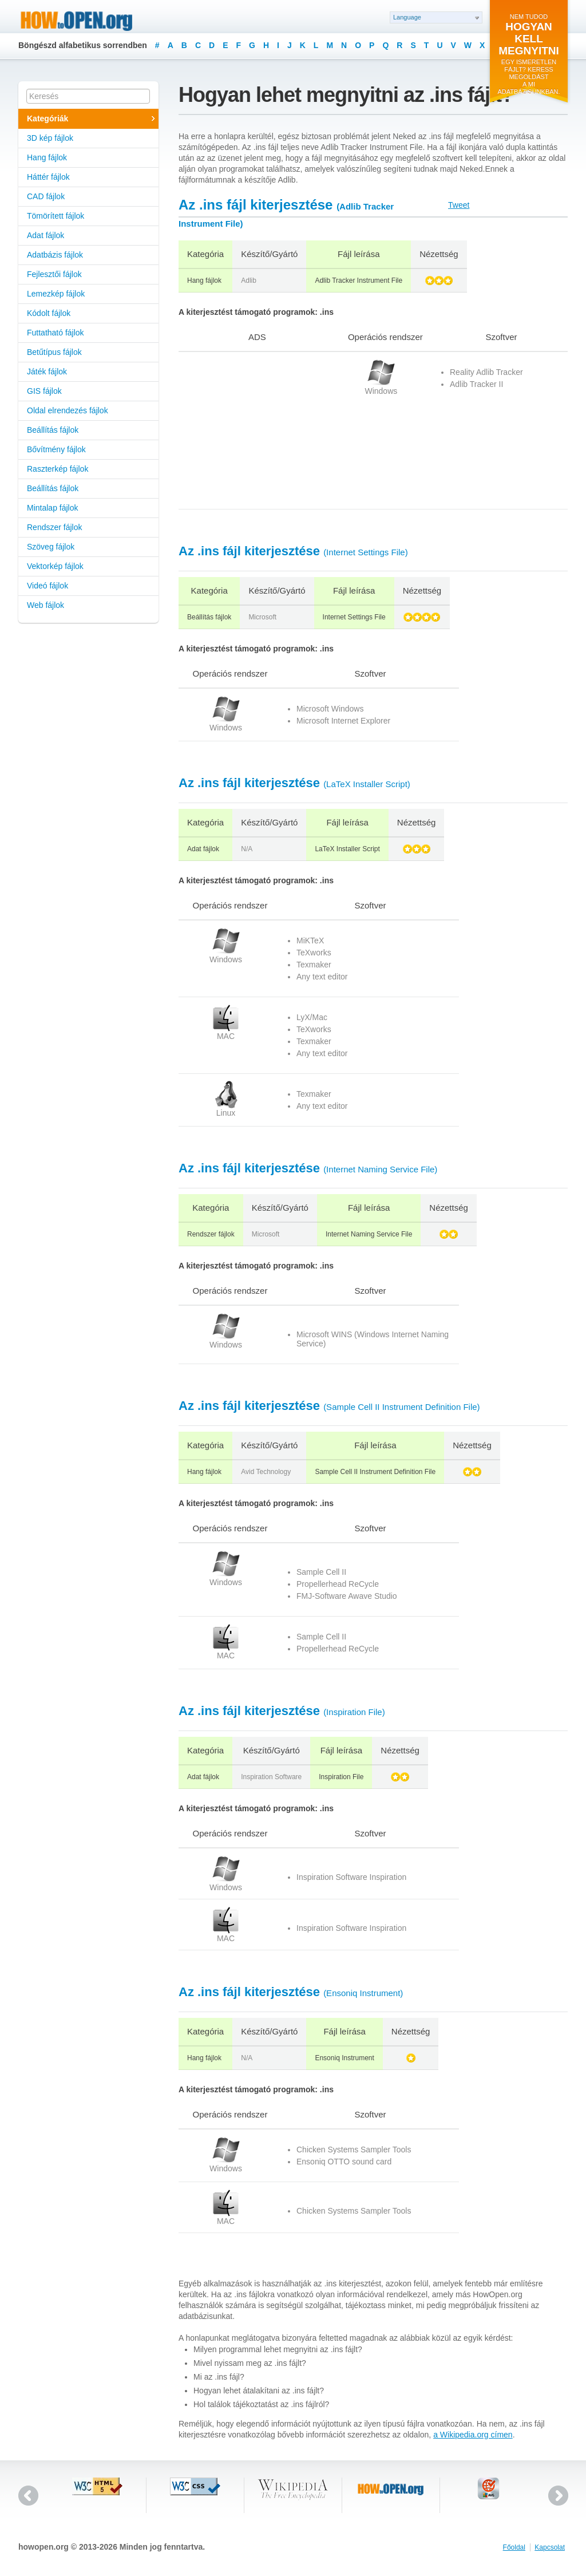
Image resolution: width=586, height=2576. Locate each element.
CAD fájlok (46, 196)
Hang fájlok (47, 157)
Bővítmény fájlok (56, 449)
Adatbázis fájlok (55, 254)
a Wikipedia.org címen (473, 2434)
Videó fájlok (47, 585)
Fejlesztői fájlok (54, 274)
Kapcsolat (549, 2547)
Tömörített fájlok (55, 215)
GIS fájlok (44, 391)
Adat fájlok (45, 235)
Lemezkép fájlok (56, 293)
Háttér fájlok (48, 176)
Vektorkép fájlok (55, 566)
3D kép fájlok (50, 138)
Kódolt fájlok (48, 313)
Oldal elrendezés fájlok (67, 410)
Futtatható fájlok (55, 332)
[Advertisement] (250, 430)
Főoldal (514, 2547)
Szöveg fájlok (50, 546)
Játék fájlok (47, 371)
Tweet (458, 205)
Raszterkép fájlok (57, 468)
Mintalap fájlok (52, 507)
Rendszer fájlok (54, 527)
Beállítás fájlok (52, 429)
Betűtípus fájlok (54, 352)
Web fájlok (45, 605)
